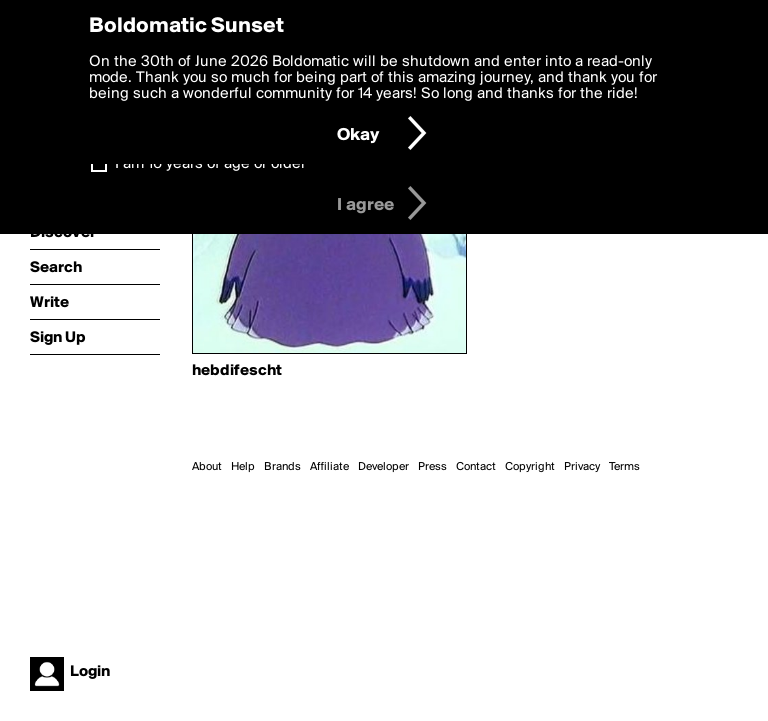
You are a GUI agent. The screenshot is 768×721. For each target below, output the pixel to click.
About (207, 467)
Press (432, 467)
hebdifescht (237, 371)
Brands (282, 467)
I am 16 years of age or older (210, 164)
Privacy (582, 467)
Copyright (530, 467)
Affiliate (329, 467)
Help (243, 467)
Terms (624, 467)
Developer (383, 467)
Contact (476, 467)
